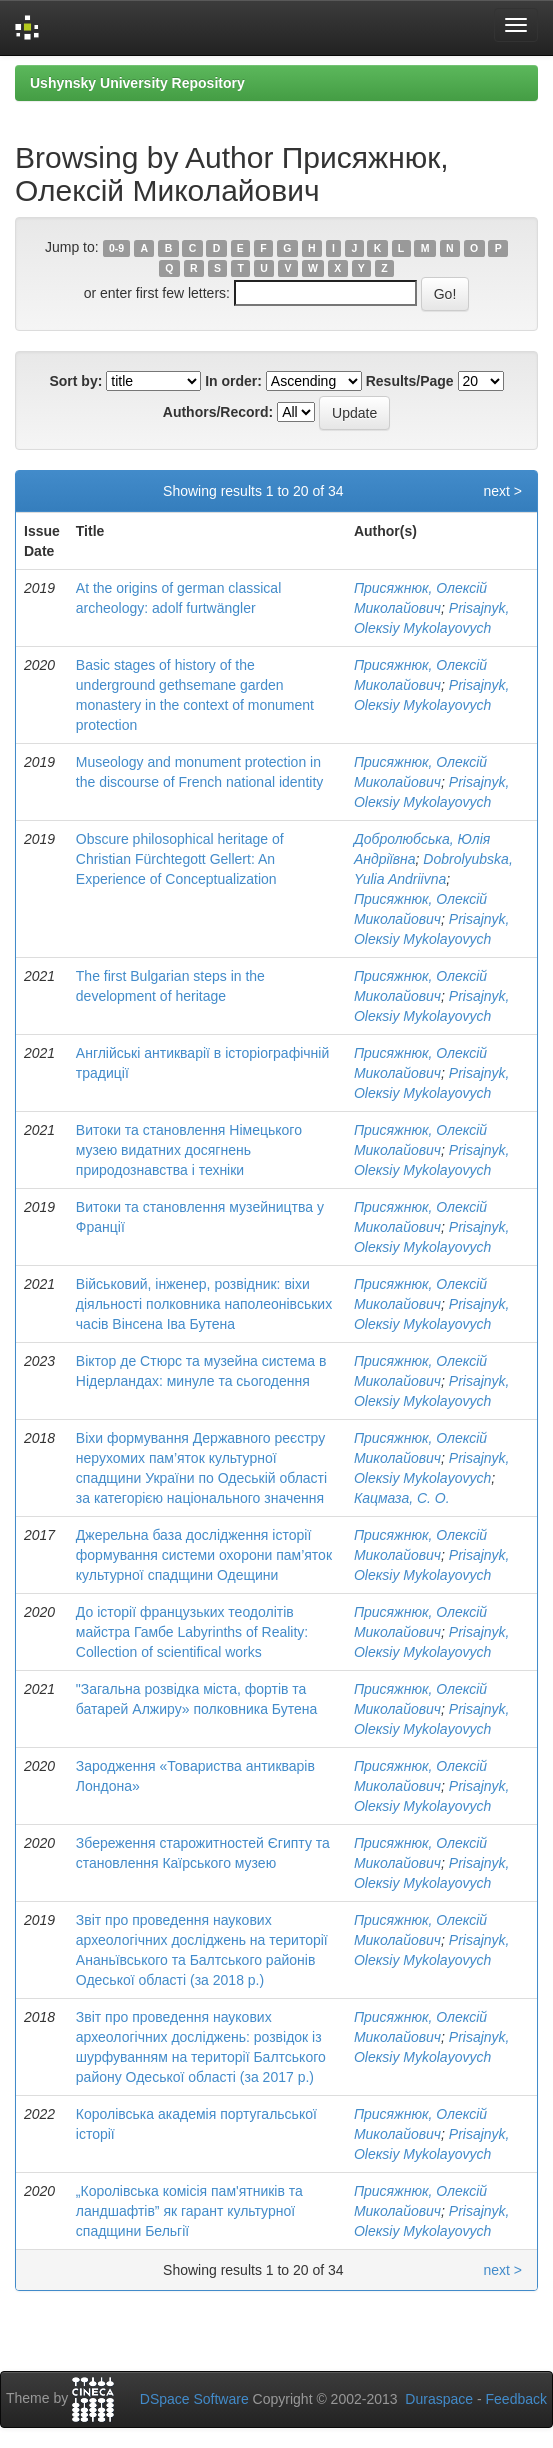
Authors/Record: (218, 412)
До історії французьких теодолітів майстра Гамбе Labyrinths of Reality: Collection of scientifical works (192, 1632)
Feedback (516, 2399)
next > (502, 491)
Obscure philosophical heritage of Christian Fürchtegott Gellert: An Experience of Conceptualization (180, 859)
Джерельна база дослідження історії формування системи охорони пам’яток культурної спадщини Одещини (204, 1555)
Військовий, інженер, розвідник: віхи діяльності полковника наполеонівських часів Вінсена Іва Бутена (204, 1304)
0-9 (116, 248)
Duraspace (439, 2399)
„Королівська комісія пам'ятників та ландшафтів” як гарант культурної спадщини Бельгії (189, 2211)
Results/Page (410, 381)
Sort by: (75, 381)
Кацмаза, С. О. (402, 1498)
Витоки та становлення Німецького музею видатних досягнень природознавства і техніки (189, 1150)
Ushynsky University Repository (137, 83)
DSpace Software (194, 2399)
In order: (233, 381)
